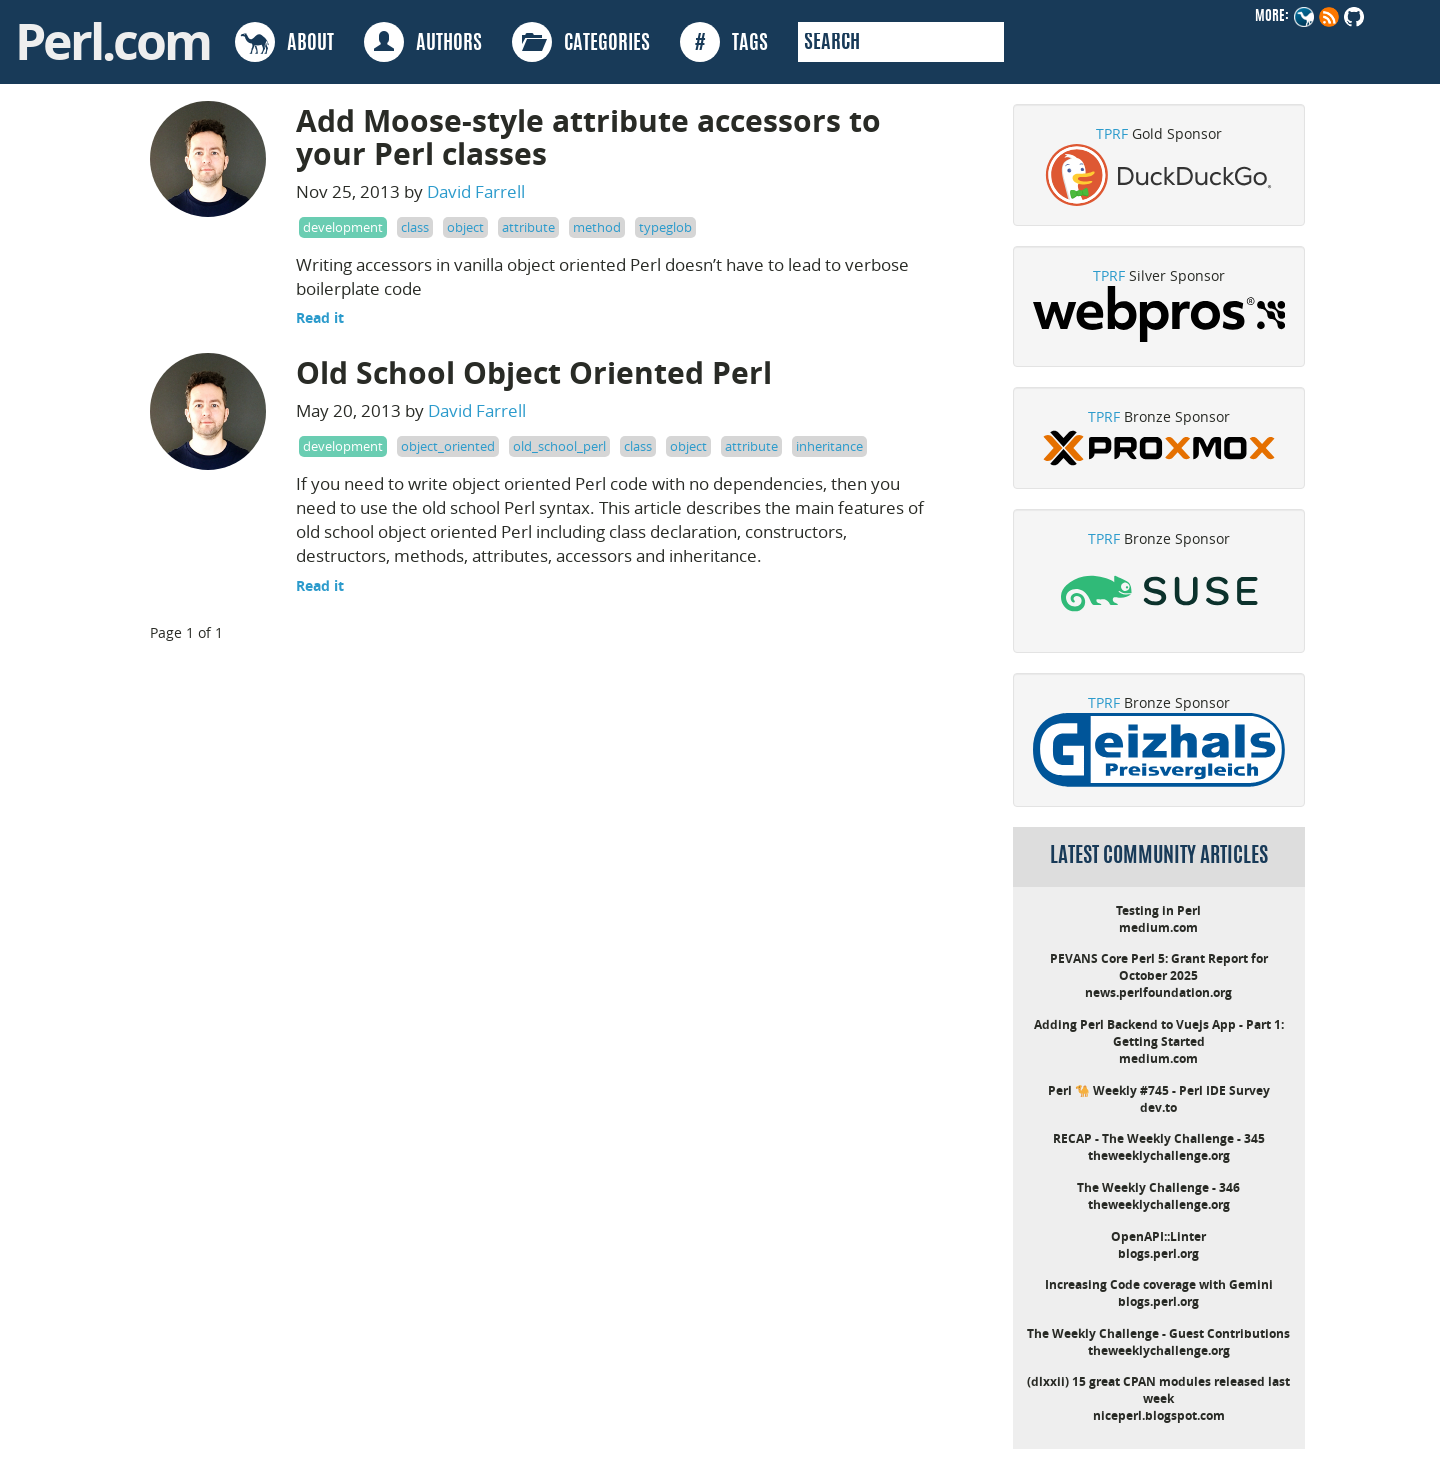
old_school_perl (559, 446)
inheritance (829, 446)
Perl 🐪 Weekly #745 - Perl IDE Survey (1159, 1090)
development (343, 227)
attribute (528, 227)
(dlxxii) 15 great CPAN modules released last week (1158, 1390)
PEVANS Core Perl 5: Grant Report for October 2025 (1159, 967)
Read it (320, 317)
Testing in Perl (1158, 910)
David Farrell (476, 191)
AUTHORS (423, 42)
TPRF (1112, 133)
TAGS (724, 42)
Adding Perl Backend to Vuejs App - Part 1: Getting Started (1159, 1033)
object (465, 227)
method (597, 227)
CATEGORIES (581, 42)
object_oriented (448, 446)
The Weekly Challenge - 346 (1158, 1187)
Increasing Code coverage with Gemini (1159, 1284)
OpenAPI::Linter (1158, 1236)
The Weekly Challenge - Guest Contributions (1158, 1333)
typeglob (665, 227)
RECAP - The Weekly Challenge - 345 (1159, 1138)
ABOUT (284, 42)
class (415, 227)
